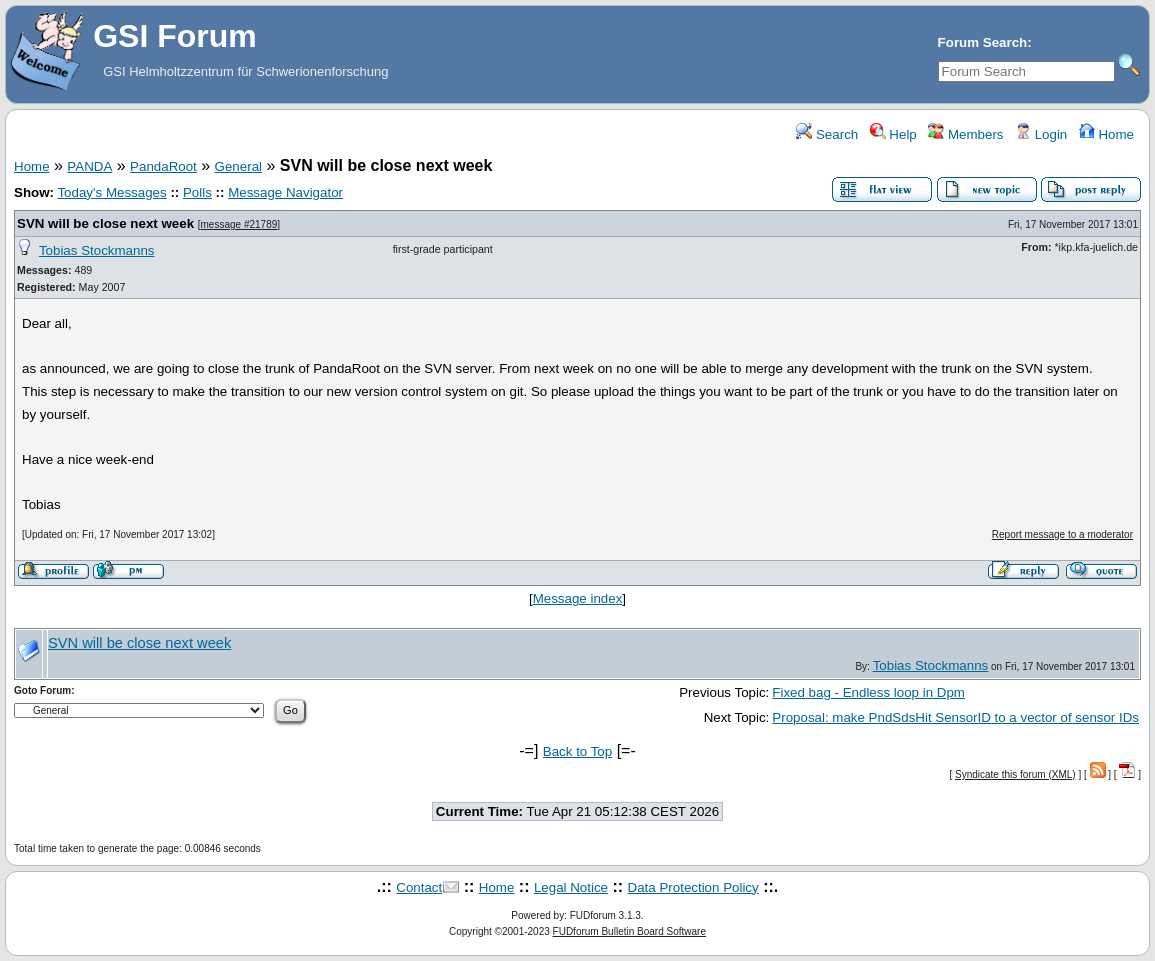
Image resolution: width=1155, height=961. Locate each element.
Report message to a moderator (1062, 534)
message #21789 (239, 224)
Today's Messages (111, 192)
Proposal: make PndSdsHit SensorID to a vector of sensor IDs (955, 717)
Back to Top (577, 751)
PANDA (89, 166)
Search (827, 134)
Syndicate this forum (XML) (1015, 774)
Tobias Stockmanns (97, 250)
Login (1041, 134)
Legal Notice (571, 887)
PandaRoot (163, 166)
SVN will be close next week (105, 223)
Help (893, 134)
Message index (578, 598)
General (238, 166)
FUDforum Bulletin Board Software (629, 931)
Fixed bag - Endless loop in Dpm (868, 692)
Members (965, 134)
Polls (197, 192)
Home (1106, 134)
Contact (419, 887)
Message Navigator (285, 192)
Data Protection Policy (693, 887)
